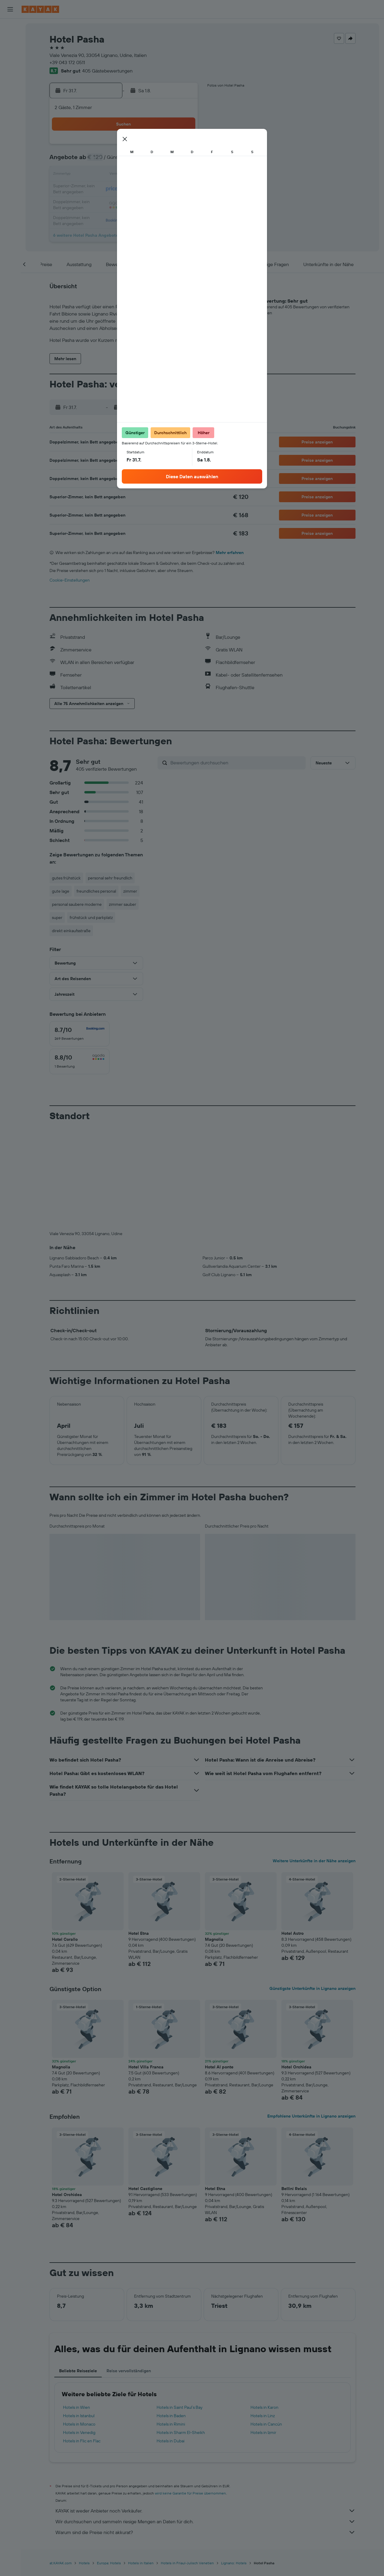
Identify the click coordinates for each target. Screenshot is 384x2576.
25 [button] (167, 189)
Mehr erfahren (230, 552)
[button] (10, 9)
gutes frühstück (66, 878)
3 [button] (153, 146)
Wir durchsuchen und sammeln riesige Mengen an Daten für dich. (206, 2422)
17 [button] (153, 175)
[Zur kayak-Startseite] (40, 9)
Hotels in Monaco (79, 2324)
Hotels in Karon (264, 2308)
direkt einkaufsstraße (71, 930)
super (57, 917)
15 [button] (124, 175)
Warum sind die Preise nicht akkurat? (206, 2432)
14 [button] (110, 175)
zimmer (130, 891)
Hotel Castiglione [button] (145, 2089)
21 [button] (110, 189)
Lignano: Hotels (234, 2463)
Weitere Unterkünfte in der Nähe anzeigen (314, 1761)
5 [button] (182, 146)
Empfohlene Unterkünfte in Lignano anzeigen (311, 2016)
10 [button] (153, 161)
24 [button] (153, 189)
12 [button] (182, 161)
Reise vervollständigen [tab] (128, 2271)
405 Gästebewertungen (107, 71)
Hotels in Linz (262, 2316)
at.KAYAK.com (61, 2463)
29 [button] (124, 204)
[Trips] (10, 112)
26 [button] (182, 189)
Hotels (84, 2463)
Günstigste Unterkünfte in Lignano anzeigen (312, 1889)
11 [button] (168, 161)
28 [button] (110, 204)
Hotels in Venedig (79, 2333)
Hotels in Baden (171, 2316)
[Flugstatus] (10, 82)
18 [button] (168, 175)
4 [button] (167, 146)
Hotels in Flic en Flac (81, 2341)
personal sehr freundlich (110, 878)
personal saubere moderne (77, 904)
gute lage (60, 891)
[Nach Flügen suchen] (10, 28)
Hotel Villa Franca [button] (146, 1967)
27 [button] (95, 204)
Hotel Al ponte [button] (219, 1967)
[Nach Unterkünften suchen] (10, 40)
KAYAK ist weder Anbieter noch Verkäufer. (206, 2411)
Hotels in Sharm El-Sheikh (181, 2333)
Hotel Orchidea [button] (296, 1967)
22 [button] (124, 189)
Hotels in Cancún (266, 2324)
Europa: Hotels (109, 2463)
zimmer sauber (122, 904)
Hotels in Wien (76, 2308)
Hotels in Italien (141, 2463)
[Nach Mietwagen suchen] (10, 53)
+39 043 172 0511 (67, 62)
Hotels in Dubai (170, 2341)
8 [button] (124, 161)
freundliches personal (96, 891)
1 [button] (124, 146)
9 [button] (139, 161)
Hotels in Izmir (263, 2333)
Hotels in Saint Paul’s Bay (179, 2308)
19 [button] (182, 175)
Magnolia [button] (214, 1839)
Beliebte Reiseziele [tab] (78, 2271)
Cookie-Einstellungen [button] (70, 580)
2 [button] (139, 146)
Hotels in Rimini (171, 2324)
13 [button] (96, 175)
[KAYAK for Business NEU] (10, 95)
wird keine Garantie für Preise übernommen (190, 2393)
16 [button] (139, 175)
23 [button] (139, 189)
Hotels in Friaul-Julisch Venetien (187, 2463)
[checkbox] (80, 1033)
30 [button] (139, 204)
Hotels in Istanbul (78, 2316)
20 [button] (96, 189)
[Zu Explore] (10, 70)
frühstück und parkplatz (91, 917)
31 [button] (153, 204)
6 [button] (95, 161)
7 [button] (110, 161)
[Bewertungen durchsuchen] (236, 762)
